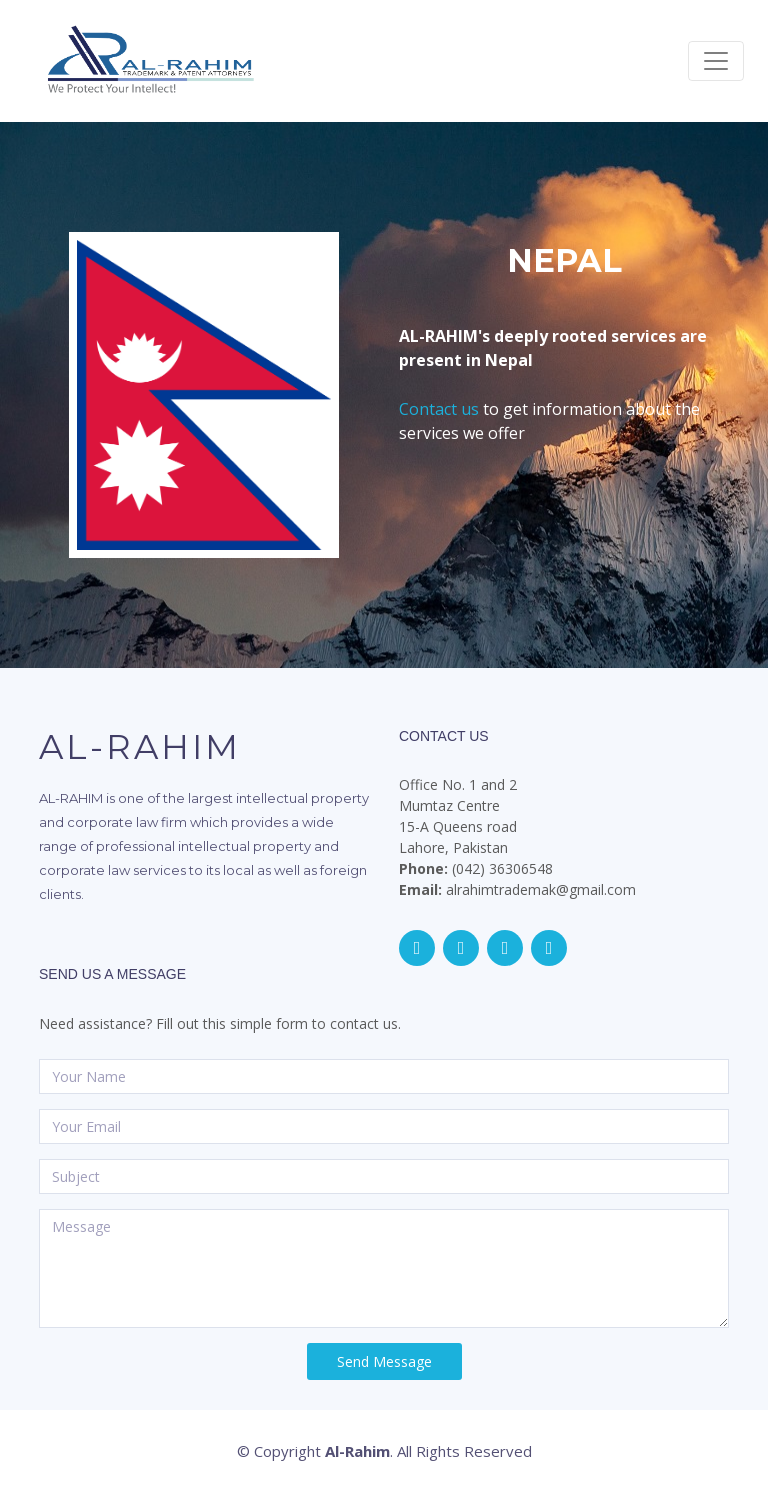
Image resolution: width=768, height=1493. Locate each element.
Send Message (384, 1361)
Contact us (439, 409)
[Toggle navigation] (716, 61)
